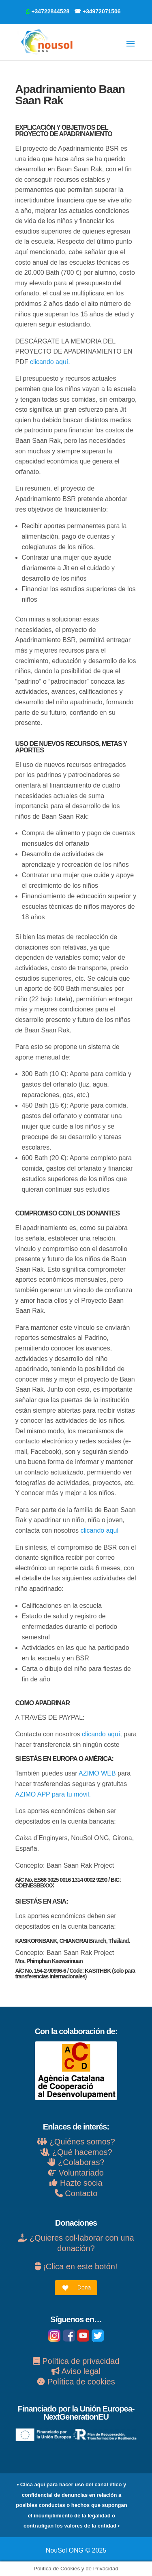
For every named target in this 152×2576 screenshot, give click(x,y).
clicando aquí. (50, 361)
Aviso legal (76, 2371)
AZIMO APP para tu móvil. (53, 1794)
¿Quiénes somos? (76, 2141)
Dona (84, 2287)
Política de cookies (76, 2381)
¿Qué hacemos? (82, 2152)
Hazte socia (75, 2182)
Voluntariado (76, 2172)
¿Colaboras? (81, 2162)
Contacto (76, 2193)
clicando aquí (99, 1530)
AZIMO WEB (97, 1773)
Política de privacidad (76, 2361)
